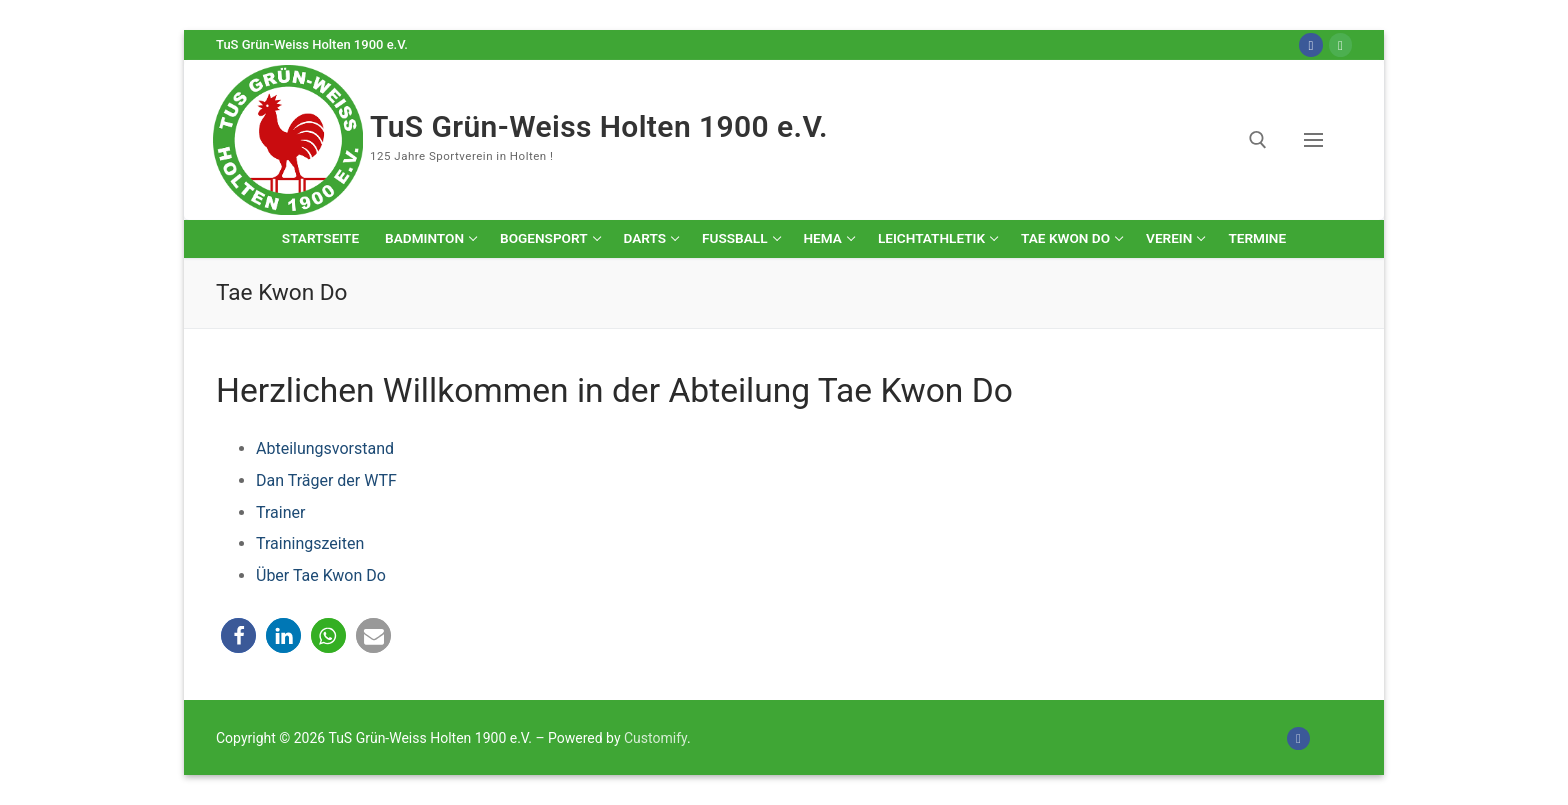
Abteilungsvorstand (325, 448)
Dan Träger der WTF (326, 480)
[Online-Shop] (1340, 44)
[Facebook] (1310, 44)
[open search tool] (1258, 140)
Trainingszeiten (310, 543)
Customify (655, 738)
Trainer (280, 512)
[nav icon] (1317, 140)
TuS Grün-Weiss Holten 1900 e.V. (599, 126)
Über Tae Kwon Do (321, 575)
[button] (238, 635)
